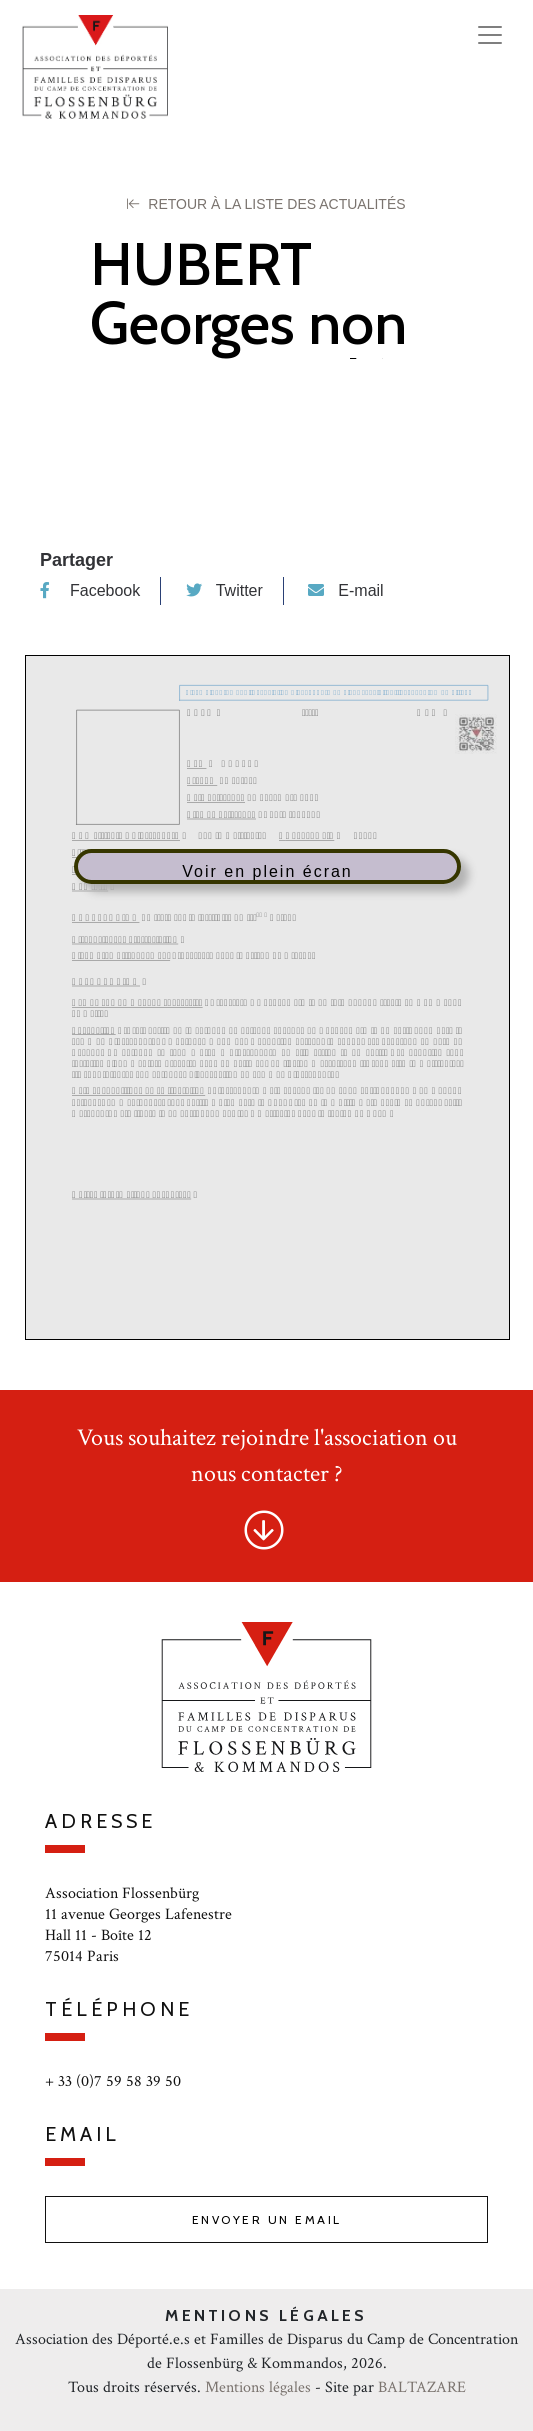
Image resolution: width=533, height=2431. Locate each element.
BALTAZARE (422, 2387)
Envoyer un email (267, 2219)
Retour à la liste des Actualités (266, 204)
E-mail (345, 590)
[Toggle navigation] (490, 35)
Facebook (90, 590)
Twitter (224, 590)
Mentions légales (258, 2387)
